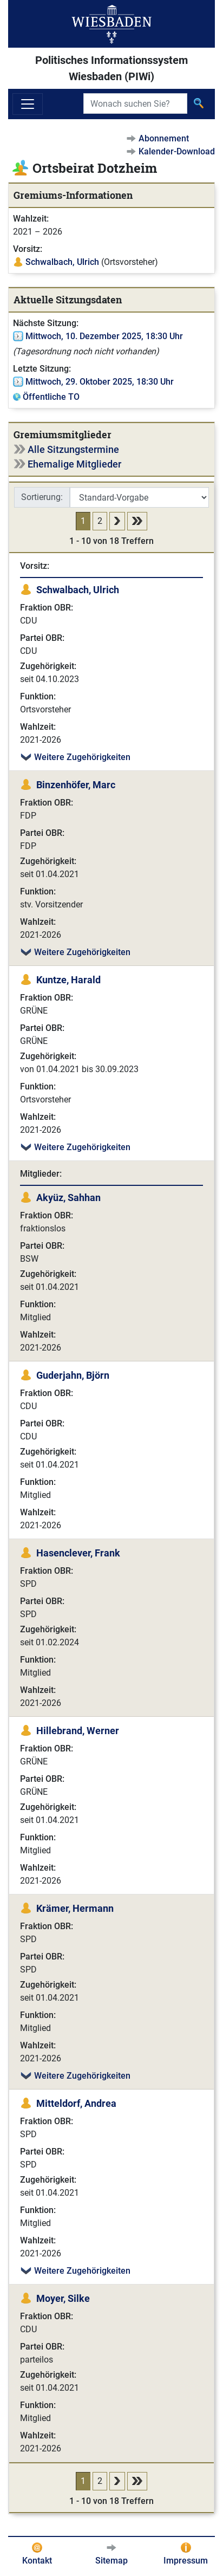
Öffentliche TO (51, 397)
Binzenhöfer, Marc (75, 784)
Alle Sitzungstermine (73, 449)
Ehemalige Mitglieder (74, 464)
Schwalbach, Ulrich (62, 262)
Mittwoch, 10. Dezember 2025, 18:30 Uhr (104, 336)
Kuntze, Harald (68, 979)
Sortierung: (42, 497)
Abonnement (164, 138)
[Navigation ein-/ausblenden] (27, 104)
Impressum (185, 2560)
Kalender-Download (177, 151)
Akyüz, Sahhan (68, 1197)
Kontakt (37, 2560)
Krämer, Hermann (75, 1908)
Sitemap (111, 2560)
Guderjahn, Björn (72, 1375)
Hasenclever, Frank (78, 1553)
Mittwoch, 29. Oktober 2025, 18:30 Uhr (99, 382)
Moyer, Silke (63, 2298)
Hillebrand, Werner (77, 1730)
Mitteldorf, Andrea (76, 2103)
